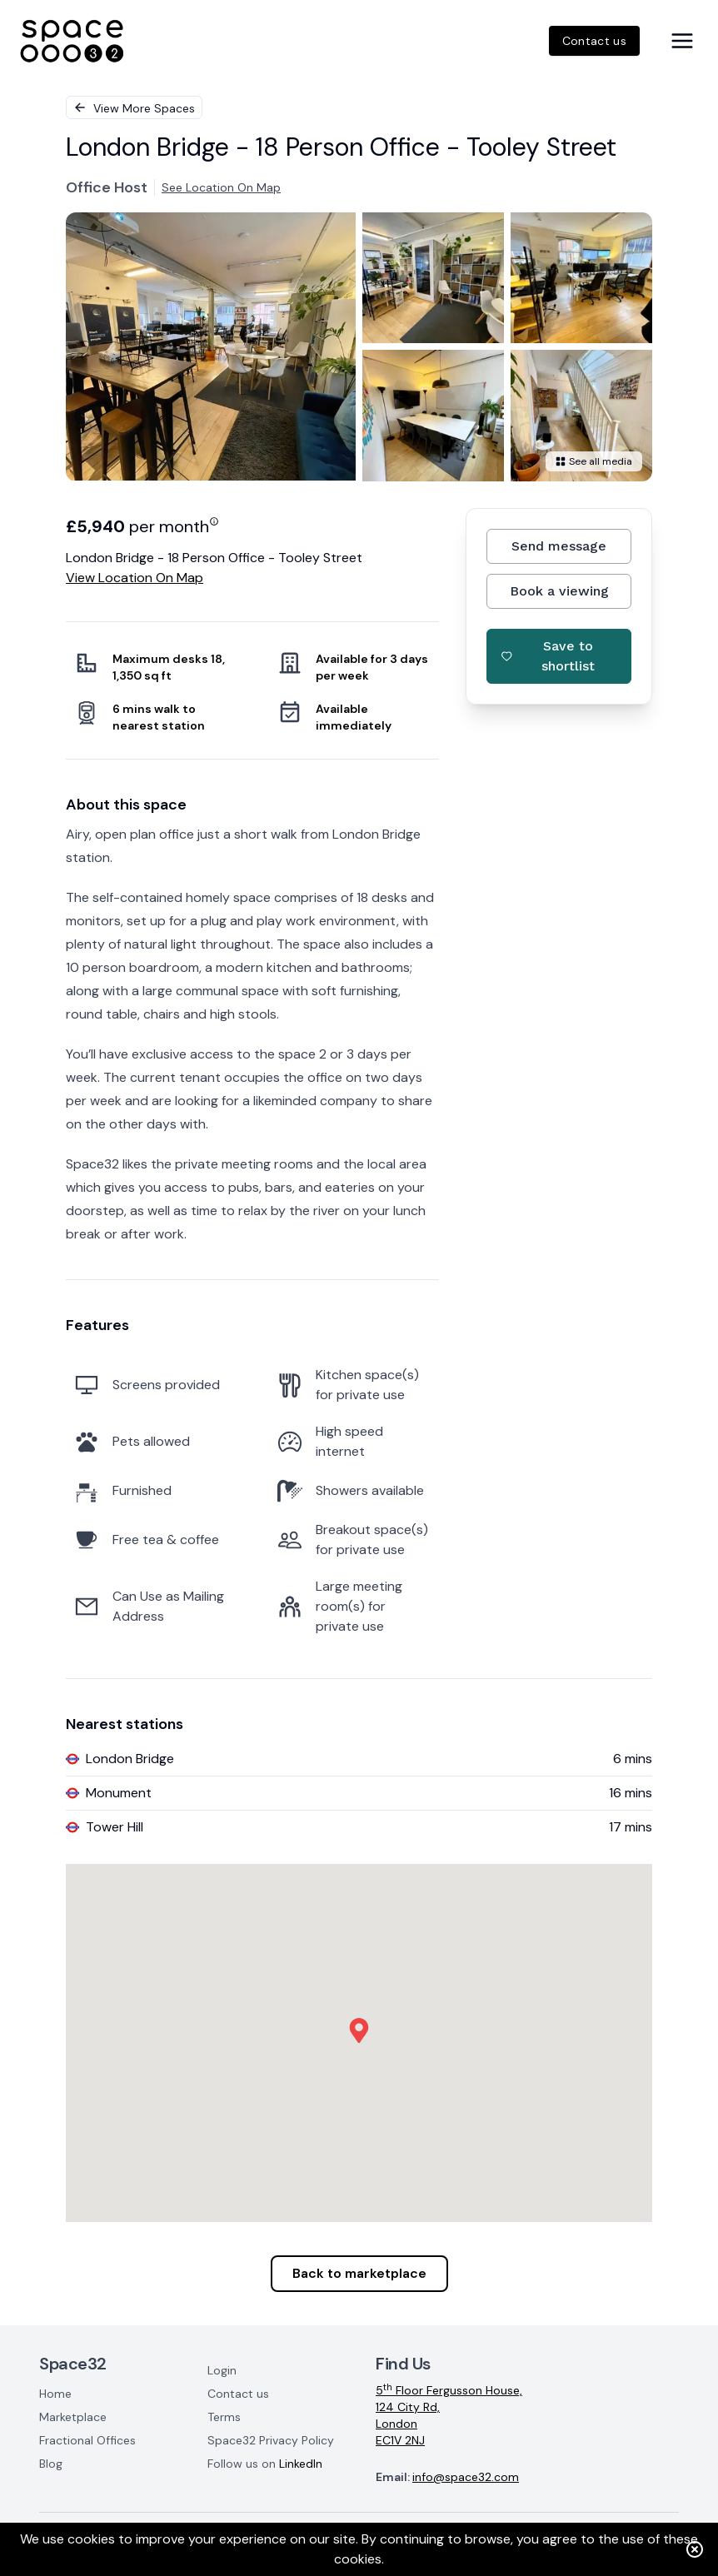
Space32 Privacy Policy (270, 2440)
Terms (224, 2416)
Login (222, 2370)
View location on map (134, 577)
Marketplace (73, 2416)
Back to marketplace (359, 2273)
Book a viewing (559, 591)
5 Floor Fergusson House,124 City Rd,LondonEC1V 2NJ (449, 2415)
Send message (558, 546)
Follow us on (264, 2463)
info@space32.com (465, 2476)
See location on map (221, 187)
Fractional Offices (87, 2440)
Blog (50, 2463)
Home (55, 2393)
